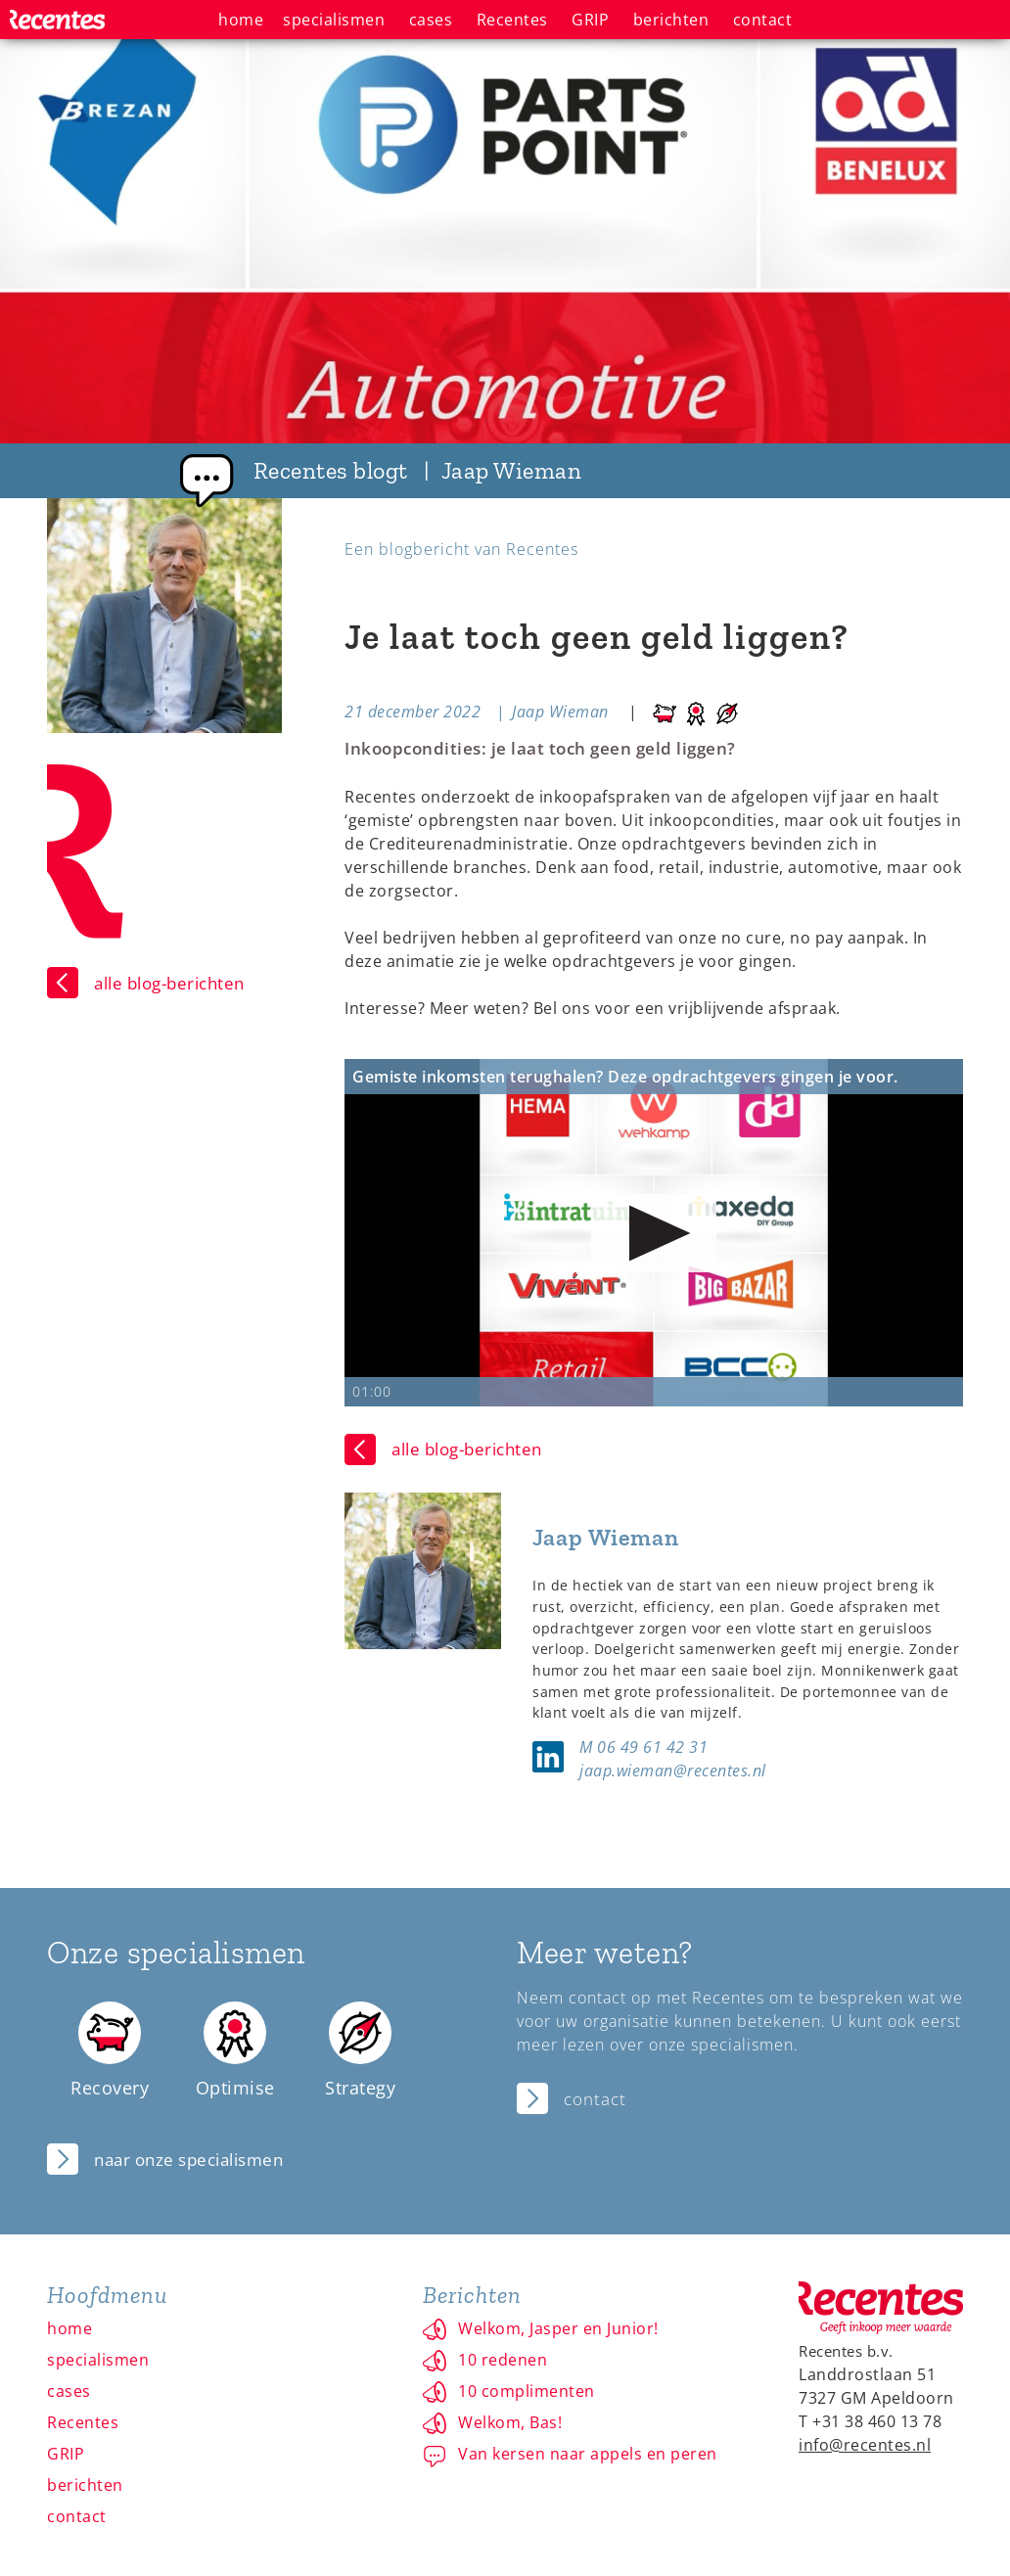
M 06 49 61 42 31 (643, 1747)
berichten (85, 2485)
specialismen (98, 2359)
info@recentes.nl (865, 2445)
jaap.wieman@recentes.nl (672, 1770)
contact (77, 2516)
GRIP (65, 2453)
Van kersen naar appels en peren (587, 2453)
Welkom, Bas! (510, 2422)
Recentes (82, 2422)
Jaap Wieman (560, 711)
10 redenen (502, 2359)
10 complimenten (526, 2391)
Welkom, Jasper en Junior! (558, 2328)
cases (69, 2391)
